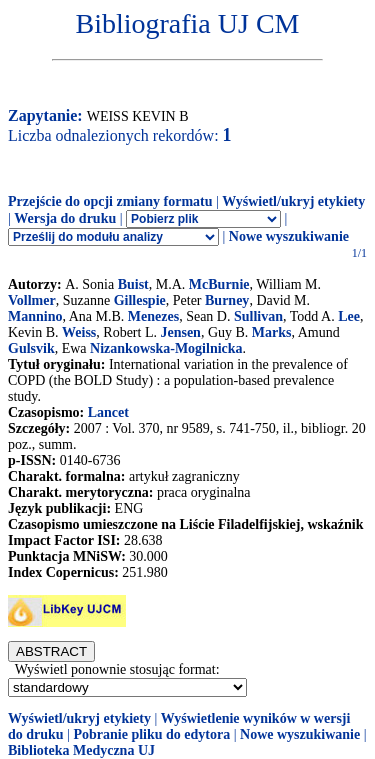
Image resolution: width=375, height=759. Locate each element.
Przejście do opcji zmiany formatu (110, 201)
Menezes (153, 316)
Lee (349, 316)
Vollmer (32, 300)
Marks (272, 332)
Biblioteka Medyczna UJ (81, 750)
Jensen (180, 332)
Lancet (108, 412)
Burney (227, 300)
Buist (133, 284)
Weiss (79, 332)
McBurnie (219, 284)
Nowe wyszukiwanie (289, 236)
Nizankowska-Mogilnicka (166, 348)
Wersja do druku (65, 218)
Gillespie (140, 300)
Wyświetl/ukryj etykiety (293, 201)
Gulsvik (31, 348)
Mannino (35, 316)
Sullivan (258, 316)
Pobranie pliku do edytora (151, 734)
